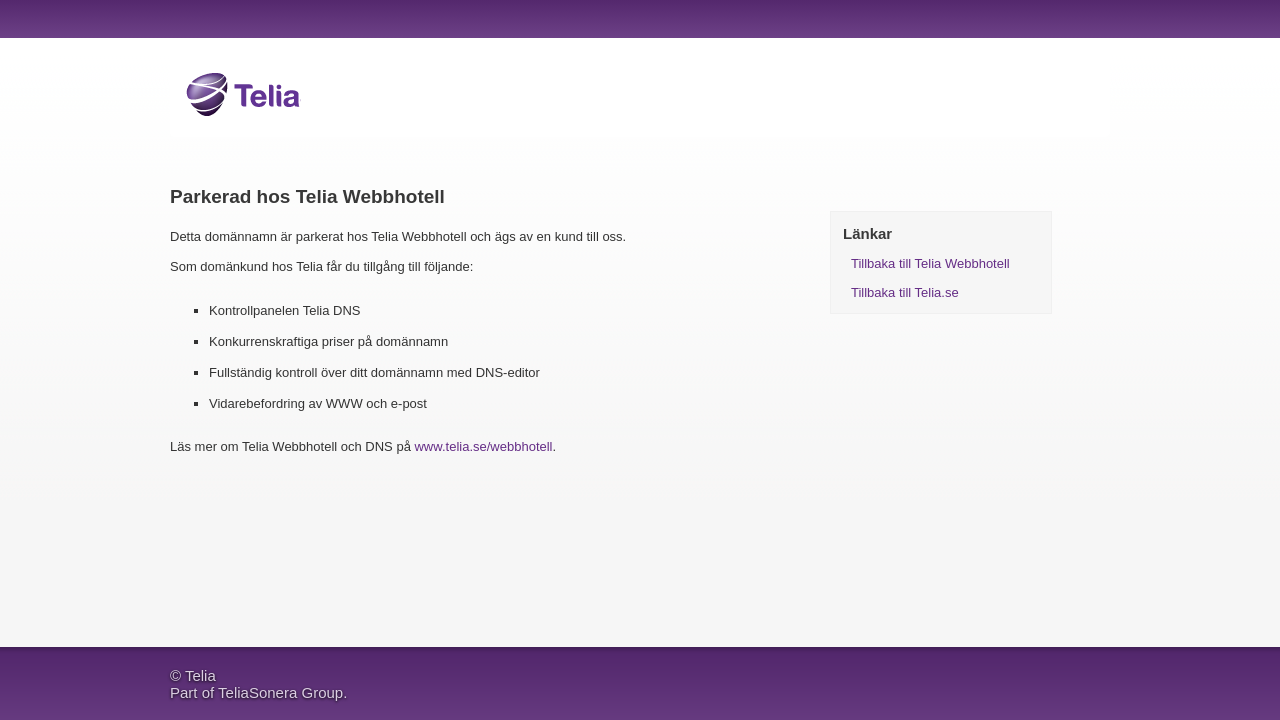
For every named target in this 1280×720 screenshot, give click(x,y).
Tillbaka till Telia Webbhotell (930, 263)
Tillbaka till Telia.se (905, 292)
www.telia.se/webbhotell (483, 446)
